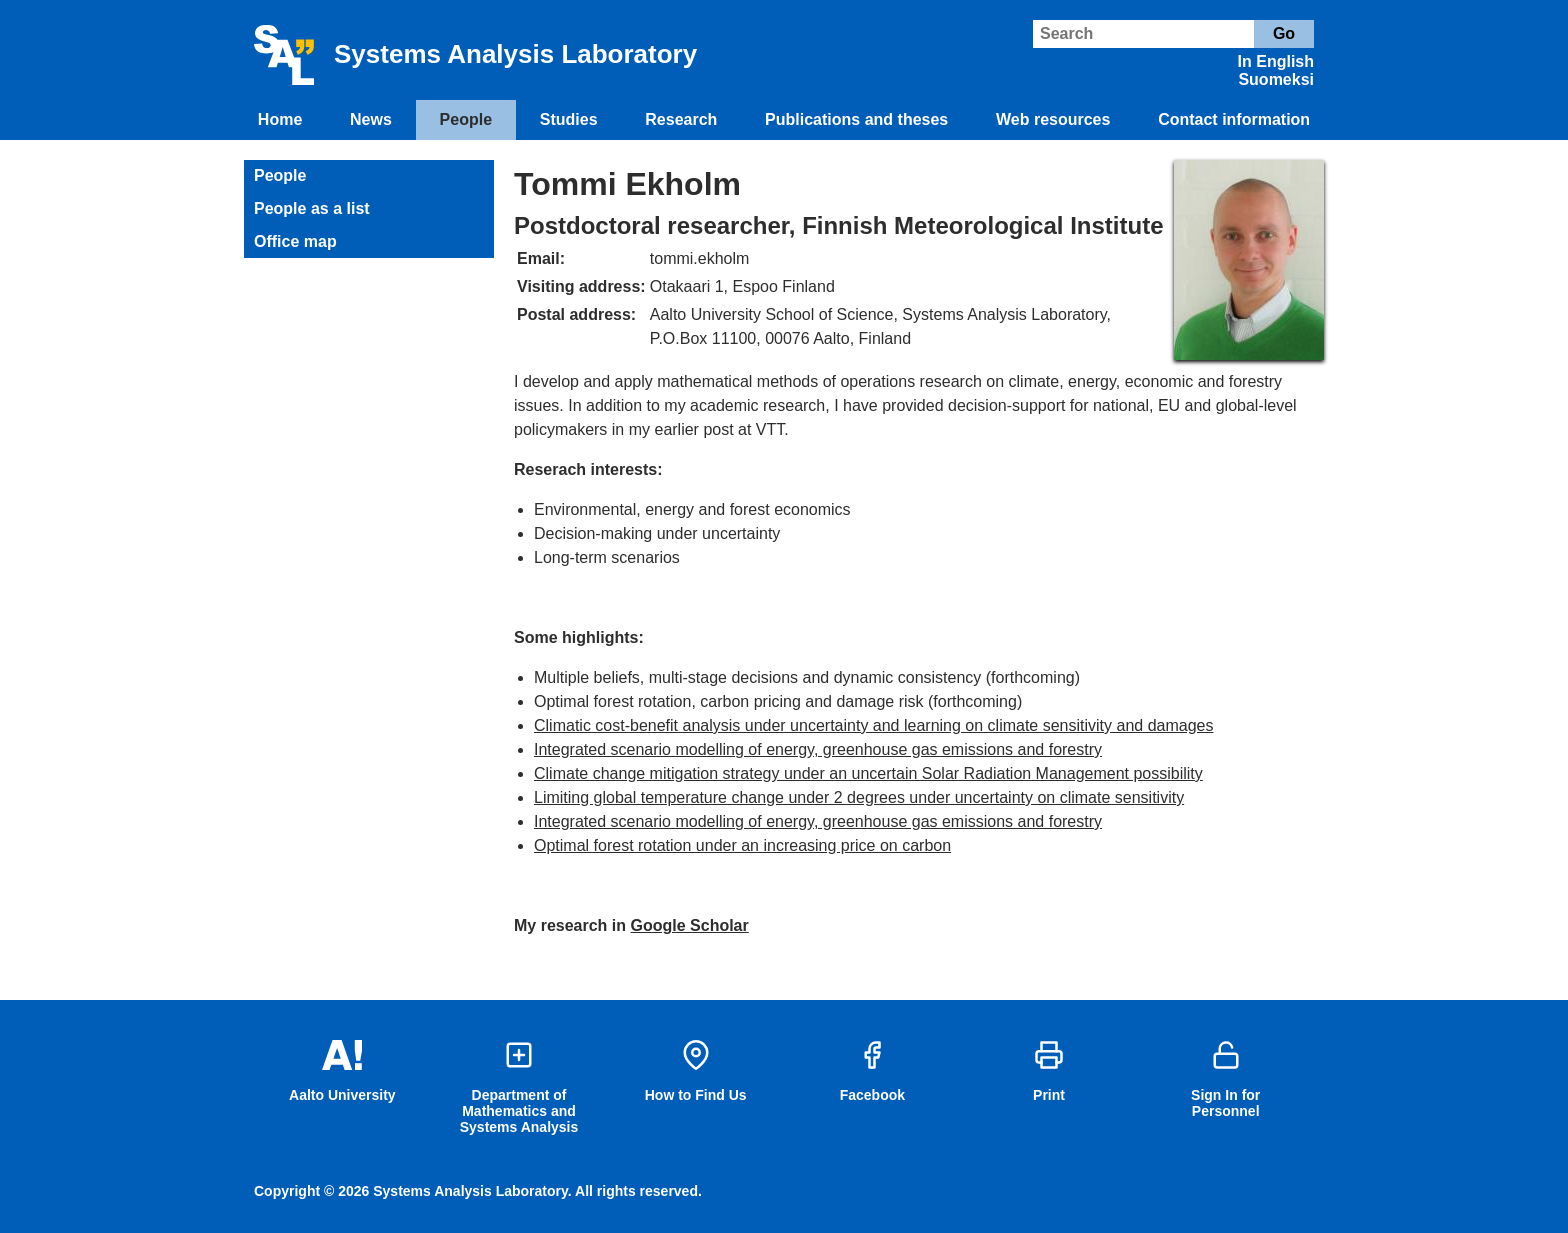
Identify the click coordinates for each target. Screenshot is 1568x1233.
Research (681, 119)
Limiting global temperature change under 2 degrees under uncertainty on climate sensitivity (859, 797)
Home (280, 119)
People (466, 119)
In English (1276, 61)
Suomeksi (1276, 79)
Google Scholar (690, 925)
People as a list (312, 208)
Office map (295, 241)
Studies (569, 119)
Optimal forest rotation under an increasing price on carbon (742, 845)
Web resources (1053, 119)
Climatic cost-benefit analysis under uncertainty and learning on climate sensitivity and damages (873, 725)
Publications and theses (856, 119)
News (371, 119)
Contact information (1234, 119)
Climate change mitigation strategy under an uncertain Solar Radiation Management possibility (868, 773)
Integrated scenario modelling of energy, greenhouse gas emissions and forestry (818, 749)
